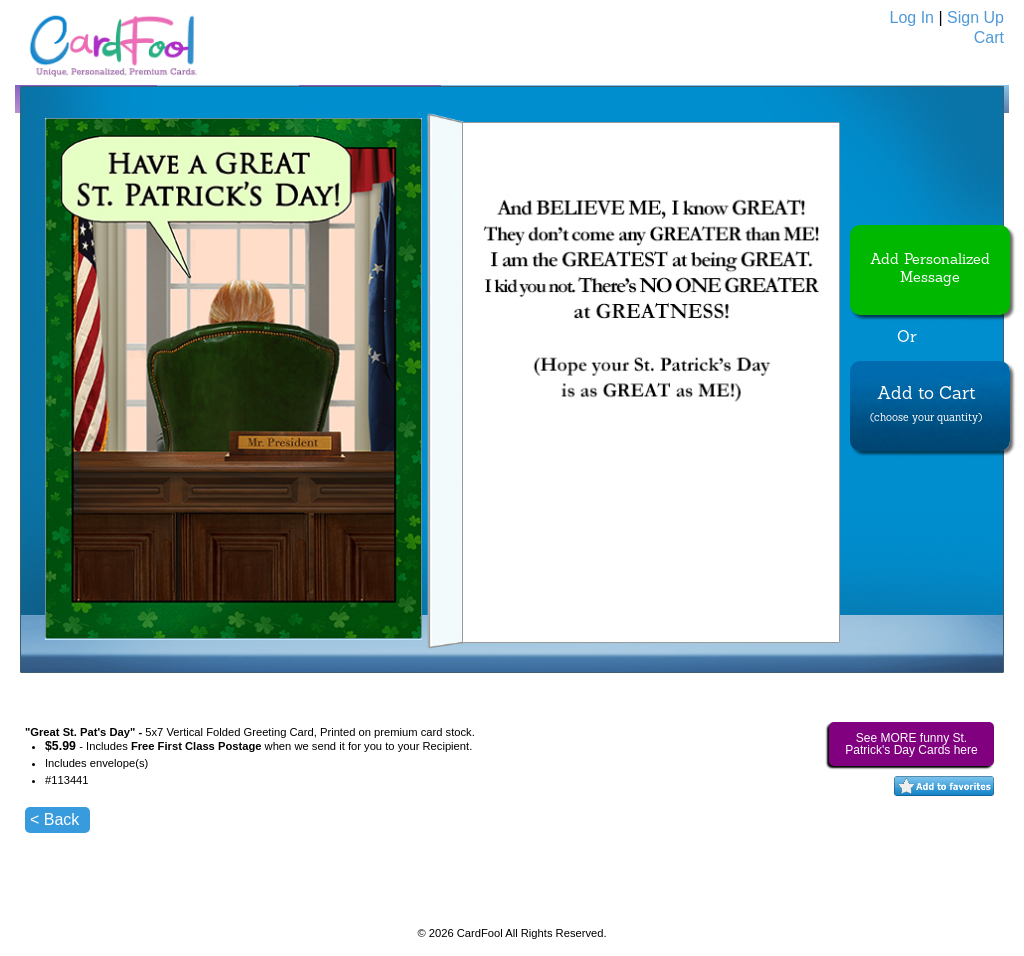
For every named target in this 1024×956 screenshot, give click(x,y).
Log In (912, 17)
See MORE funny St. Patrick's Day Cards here (911, 744)
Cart (989, 37)
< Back (54, 819)
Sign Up (975, 17)
